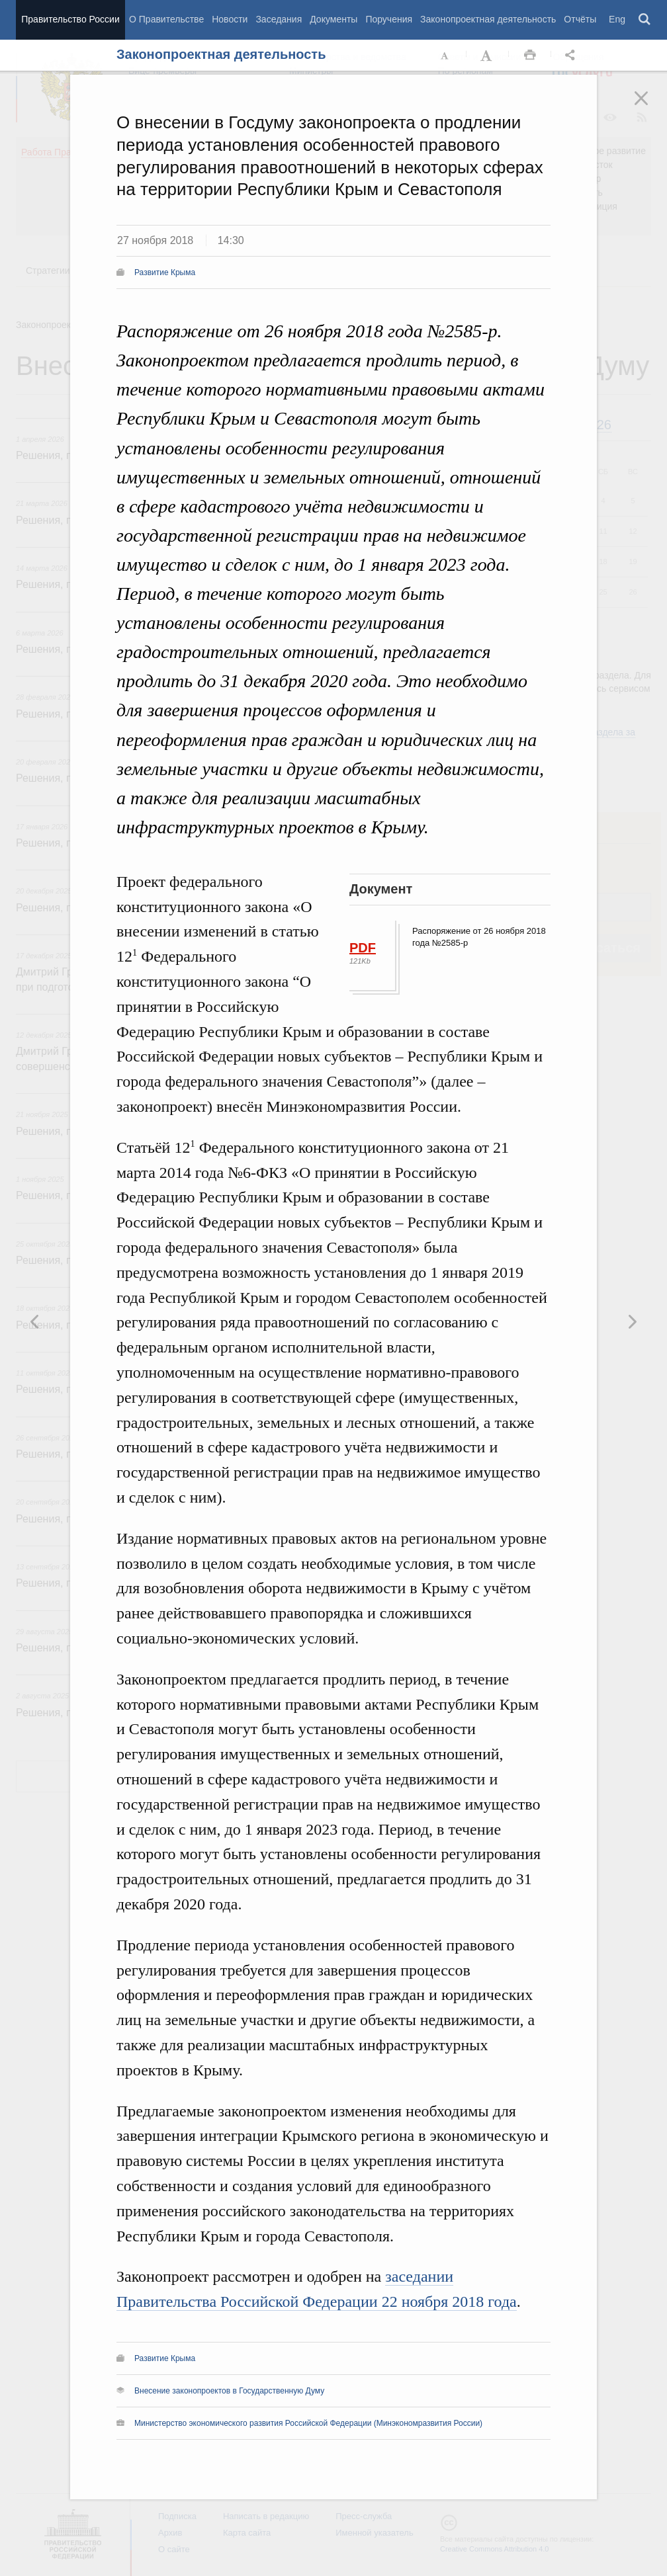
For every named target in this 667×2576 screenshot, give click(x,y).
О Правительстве (166, 19)
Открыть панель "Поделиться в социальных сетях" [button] (572, 55)
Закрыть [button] (650, 107)
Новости (229, 19)
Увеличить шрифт (488, 55)
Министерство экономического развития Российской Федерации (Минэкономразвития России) (308, 2423)
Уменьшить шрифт (445, 55)
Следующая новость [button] (35, 1321)
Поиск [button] (645, 20)
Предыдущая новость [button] (632, 1321)
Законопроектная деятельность (488, 19)
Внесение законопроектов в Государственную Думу (229, 2390)
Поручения (388, 19)
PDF (362, 947)
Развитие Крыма (164, 272)
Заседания (278, 19)
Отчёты (580, 19)
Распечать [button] (530, 55)
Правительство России (70, 19)
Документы (333, 19)
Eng (617, 19)
